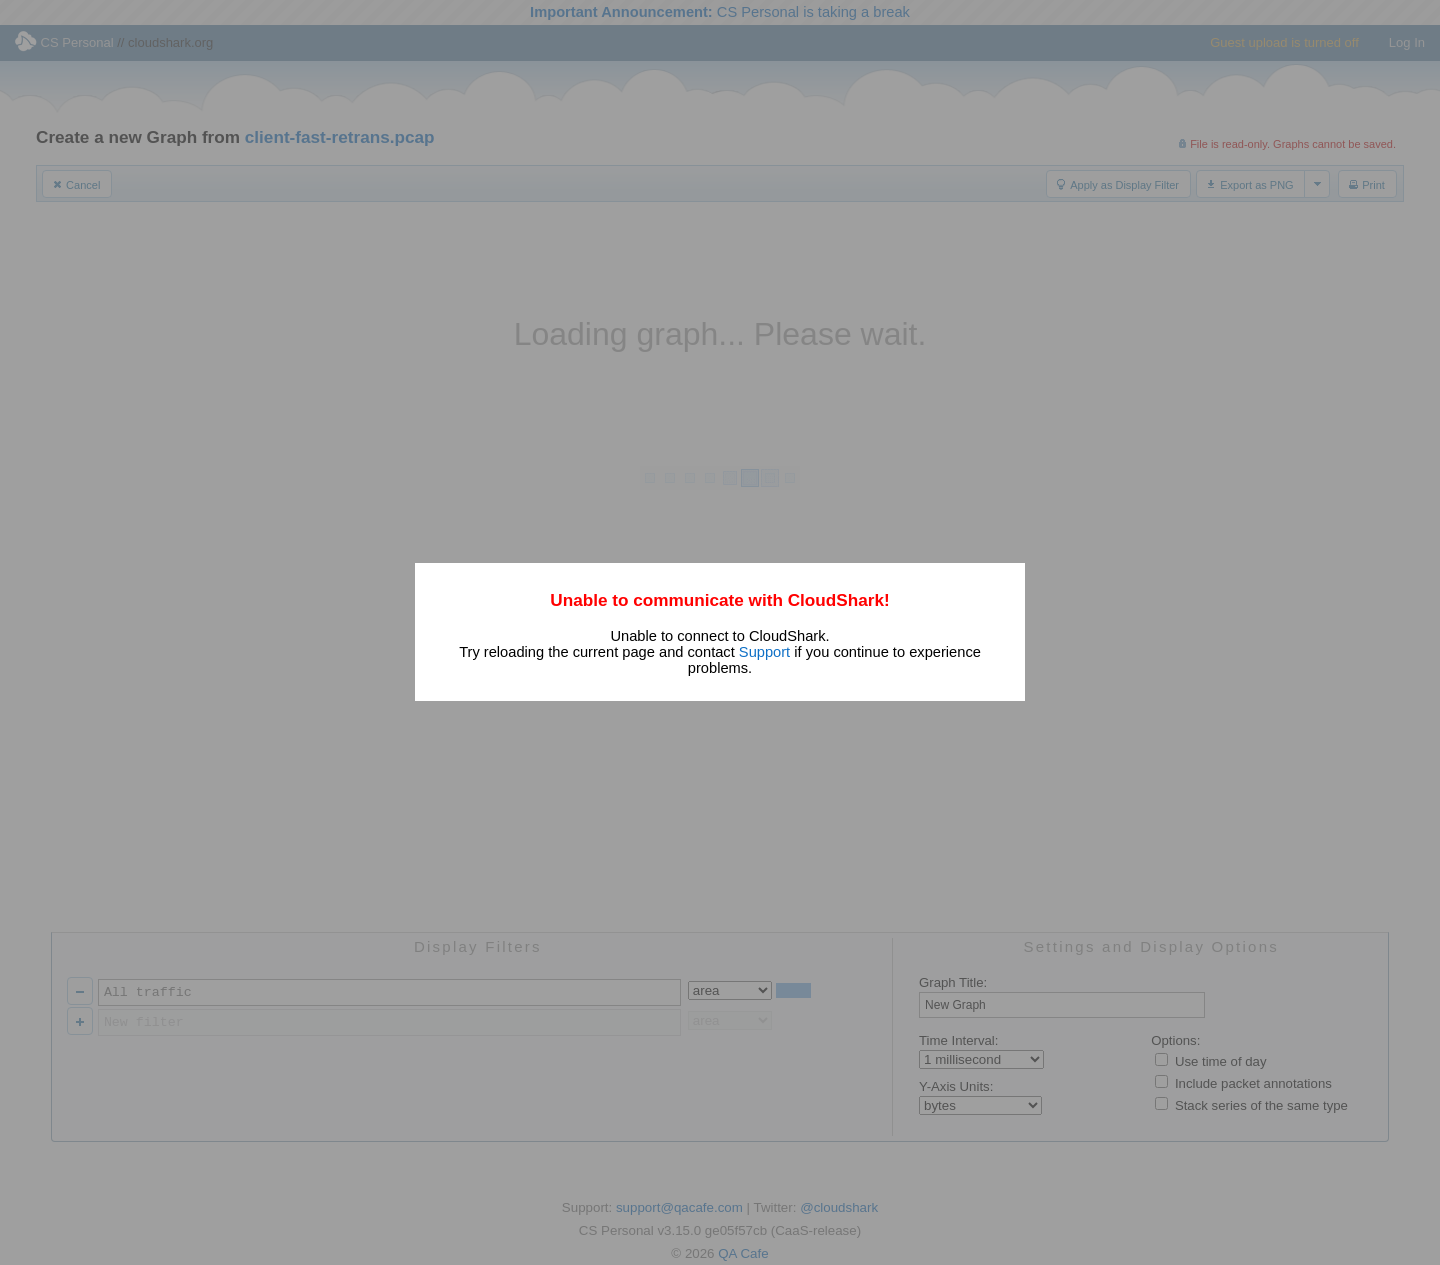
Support (764, 652)
